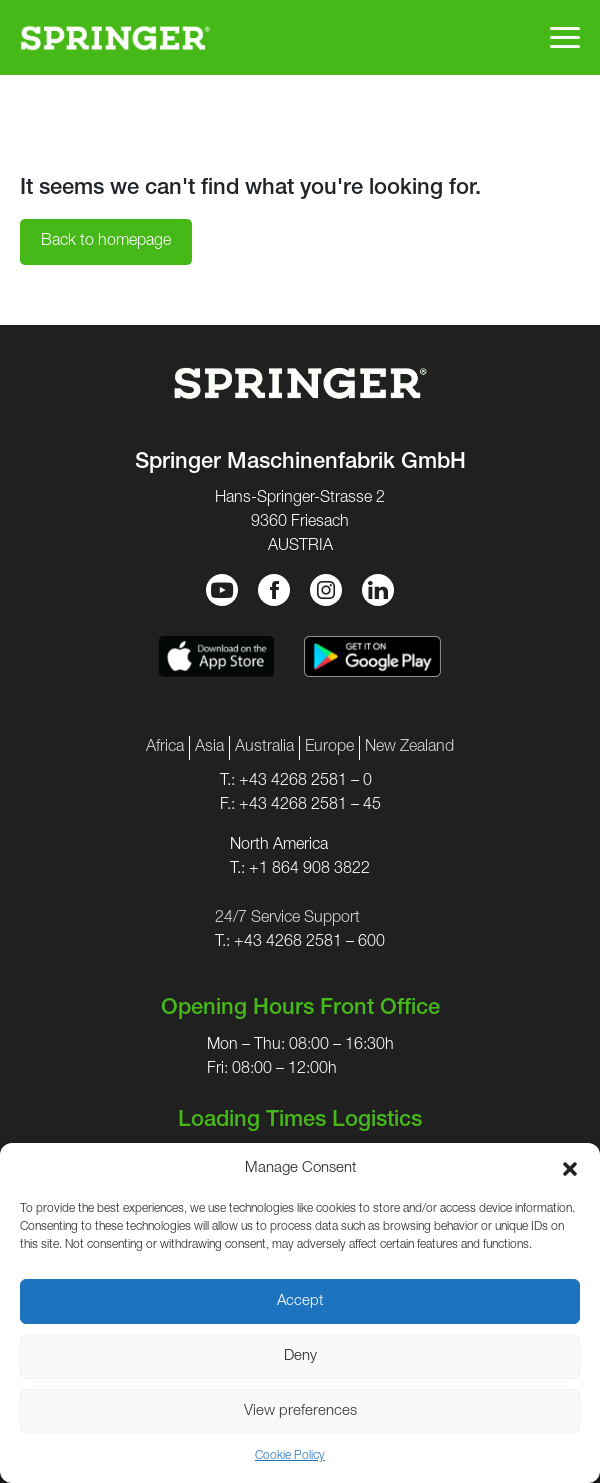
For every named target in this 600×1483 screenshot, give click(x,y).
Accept (300, 1301)
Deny (300, 1356)
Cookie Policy (290, 1456)
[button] (570, 1169)
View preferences (300, 1411)
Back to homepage (106, 242)
